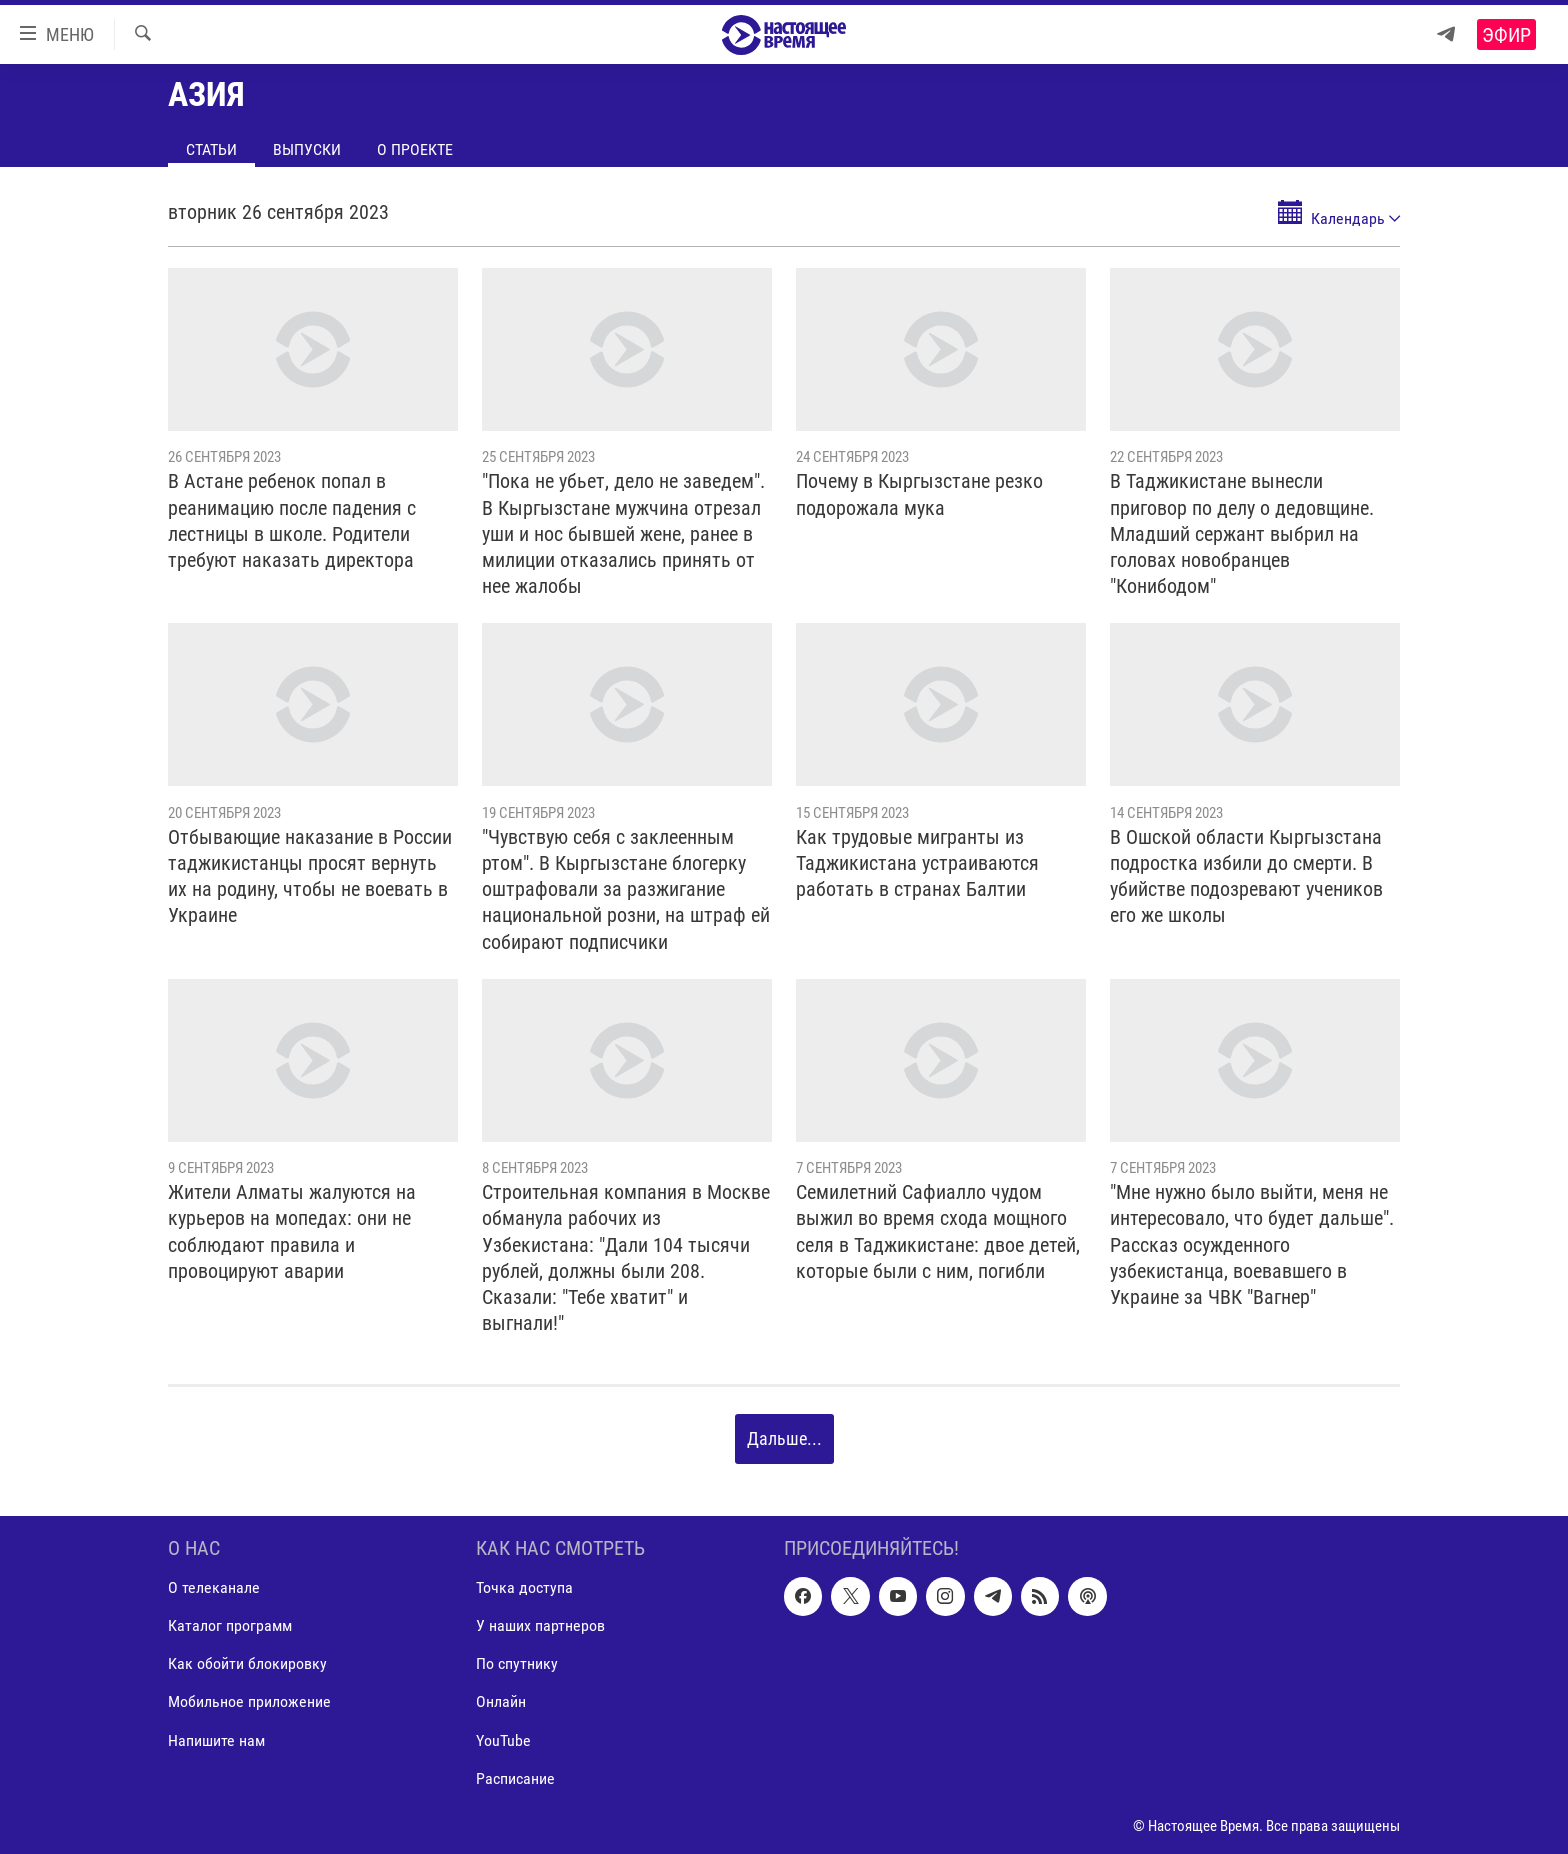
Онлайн (501, 1701)
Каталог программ (230, 1625)
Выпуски (307, 149)
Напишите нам (216, 1739)
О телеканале (214, 1587)
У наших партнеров (540, 1625)
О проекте (415, 149)
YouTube (503, 1739)
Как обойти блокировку (247, 1663)
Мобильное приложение (249, 1701)
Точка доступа (524, 1587)
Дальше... (784, 1438)
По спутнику (517, 1663)
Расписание (515, 1777)
